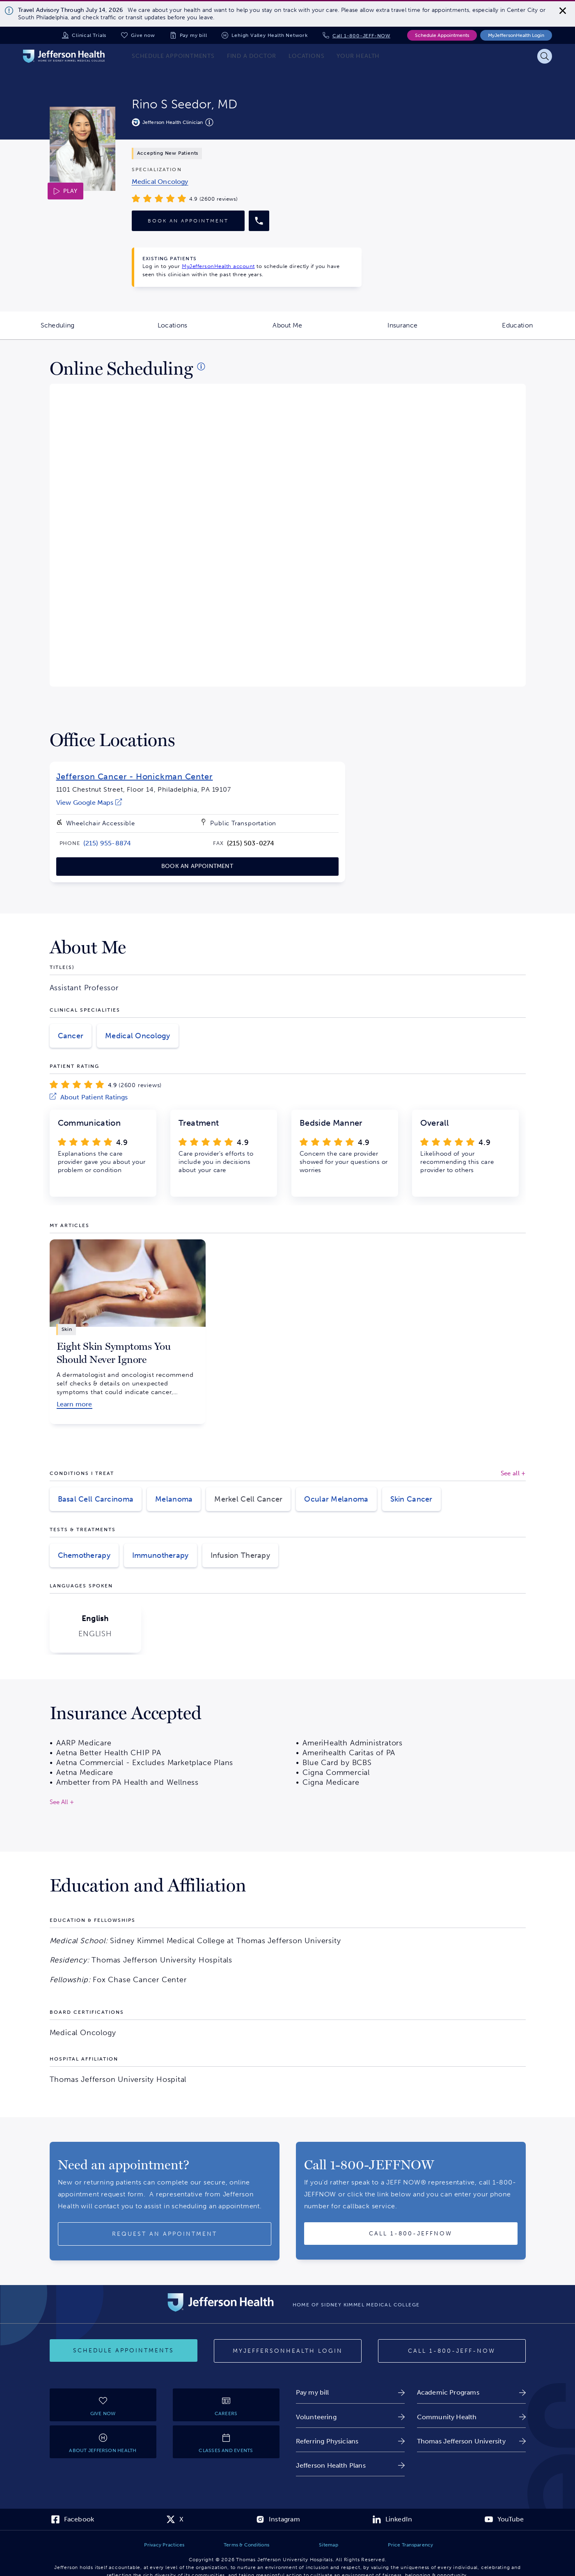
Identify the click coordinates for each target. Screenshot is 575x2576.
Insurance (423, 330)
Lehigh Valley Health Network (269, 35)
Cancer (71, 1035)
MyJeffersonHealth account (218, 266)
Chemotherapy (84, 1555)
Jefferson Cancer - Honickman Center (134, 776)
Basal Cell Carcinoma (96, 1499)
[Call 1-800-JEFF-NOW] (452, 2351)
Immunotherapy (160, 1555)
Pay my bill (193, 35)
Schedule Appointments (442, 35)
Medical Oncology (137, 1035)
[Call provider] (259, 221)
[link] (160, 181)
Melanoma (173, 1499)
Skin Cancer (411, 1499)
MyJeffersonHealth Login (516, 35)
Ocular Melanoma (336, 1499)
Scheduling (78, 330)
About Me (309, 330)
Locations (194, 330)
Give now (143, 35)
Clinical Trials (89, 35)
